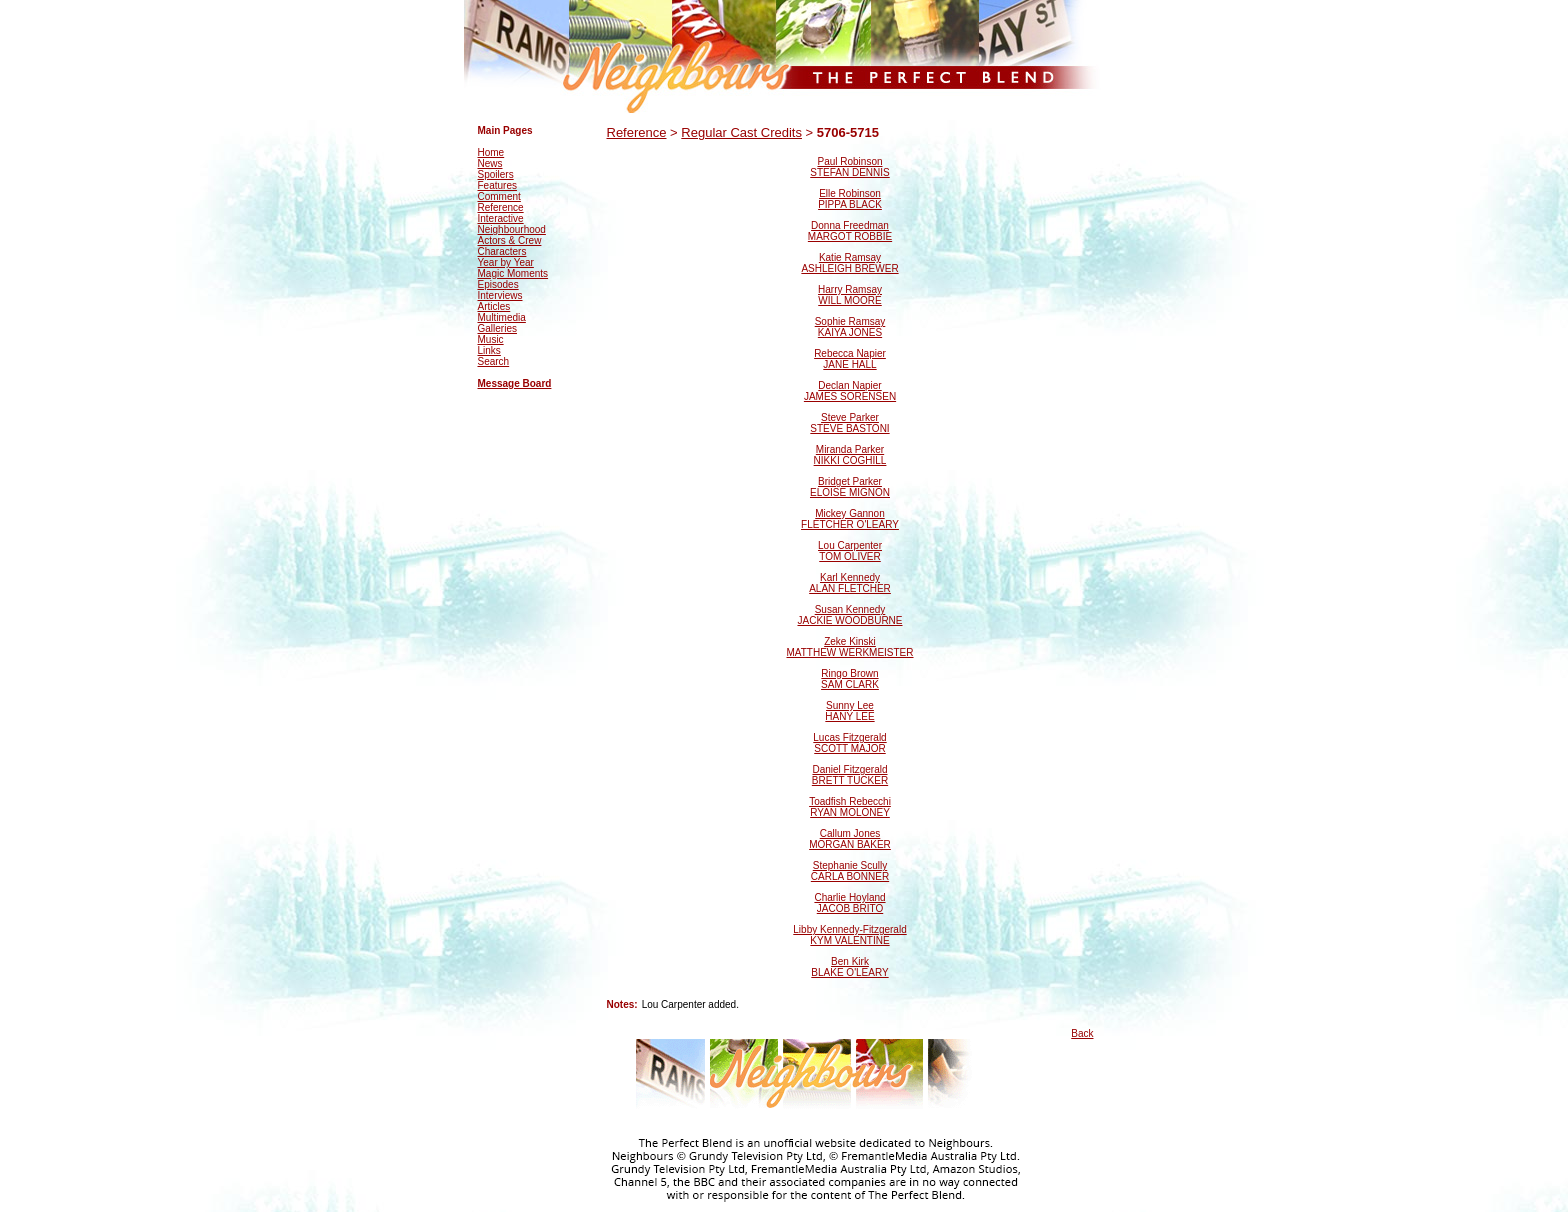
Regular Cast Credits (741, 132)
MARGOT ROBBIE (850, 236)
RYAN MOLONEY (850, 812)
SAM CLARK (850, 684)
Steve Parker (850, 417)
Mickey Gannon (849, 513)
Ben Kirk (850, 961)
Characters (502, 251)
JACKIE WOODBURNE (849, 620)
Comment (499, 196)
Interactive (501, 218)
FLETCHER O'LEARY (850, 524)
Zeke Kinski (850, 641)
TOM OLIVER (850, 556)
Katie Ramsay (850, 257)
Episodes (498, 284)
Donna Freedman (850, 225)
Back (1082, 1033)
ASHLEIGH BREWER (849, 268)
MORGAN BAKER (850, 844)
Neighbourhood (512, 229)
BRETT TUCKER (850, 780)
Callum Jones (850, 833)
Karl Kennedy (850, 577)
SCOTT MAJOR (849, 748)
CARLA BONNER (850, 876)
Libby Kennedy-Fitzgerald (849, 929)
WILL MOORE (850, 300)
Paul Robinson (849, 161)
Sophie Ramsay (850, 321)
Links (489, 350)
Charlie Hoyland (849, 897)
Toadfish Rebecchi (850, 801)
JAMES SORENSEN (850, 396)
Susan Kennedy (850, 609)
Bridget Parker (850, 481)
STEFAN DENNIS (849, 172)
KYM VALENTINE (849, 940)
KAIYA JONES (850, 332)
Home (491, 152)
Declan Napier (849, 385)
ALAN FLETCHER (850, 588)
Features (497, 185)
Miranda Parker (850, 449)
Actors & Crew (510, 240)
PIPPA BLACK (850, 204)
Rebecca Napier (850, 353)
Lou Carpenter (850, 545)
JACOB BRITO (850, 908)
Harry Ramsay (850, 289)
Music (491, 339)
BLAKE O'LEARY (849, 972)
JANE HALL (849, 364)
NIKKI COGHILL (850, 460)
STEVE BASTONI (849, 428)
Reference (501, 207)
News (490, 163)
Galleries (497, 328)
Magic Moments (513, 273)
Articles (494, 306)
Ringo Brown (849, 673)
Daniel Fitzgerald (849, 769)
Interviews (500, 295)
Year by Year (506, 262)
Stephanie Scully (850, 865)
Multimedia (502, 317)
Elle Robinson (850, 193)
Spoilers (496, 174)
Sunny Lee (850, 705)
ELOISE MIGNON (850, 492)
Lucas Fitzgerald (849, 737)
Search (494, 361)
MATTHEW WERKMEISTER (849, 652)
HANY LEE (849, 716)
